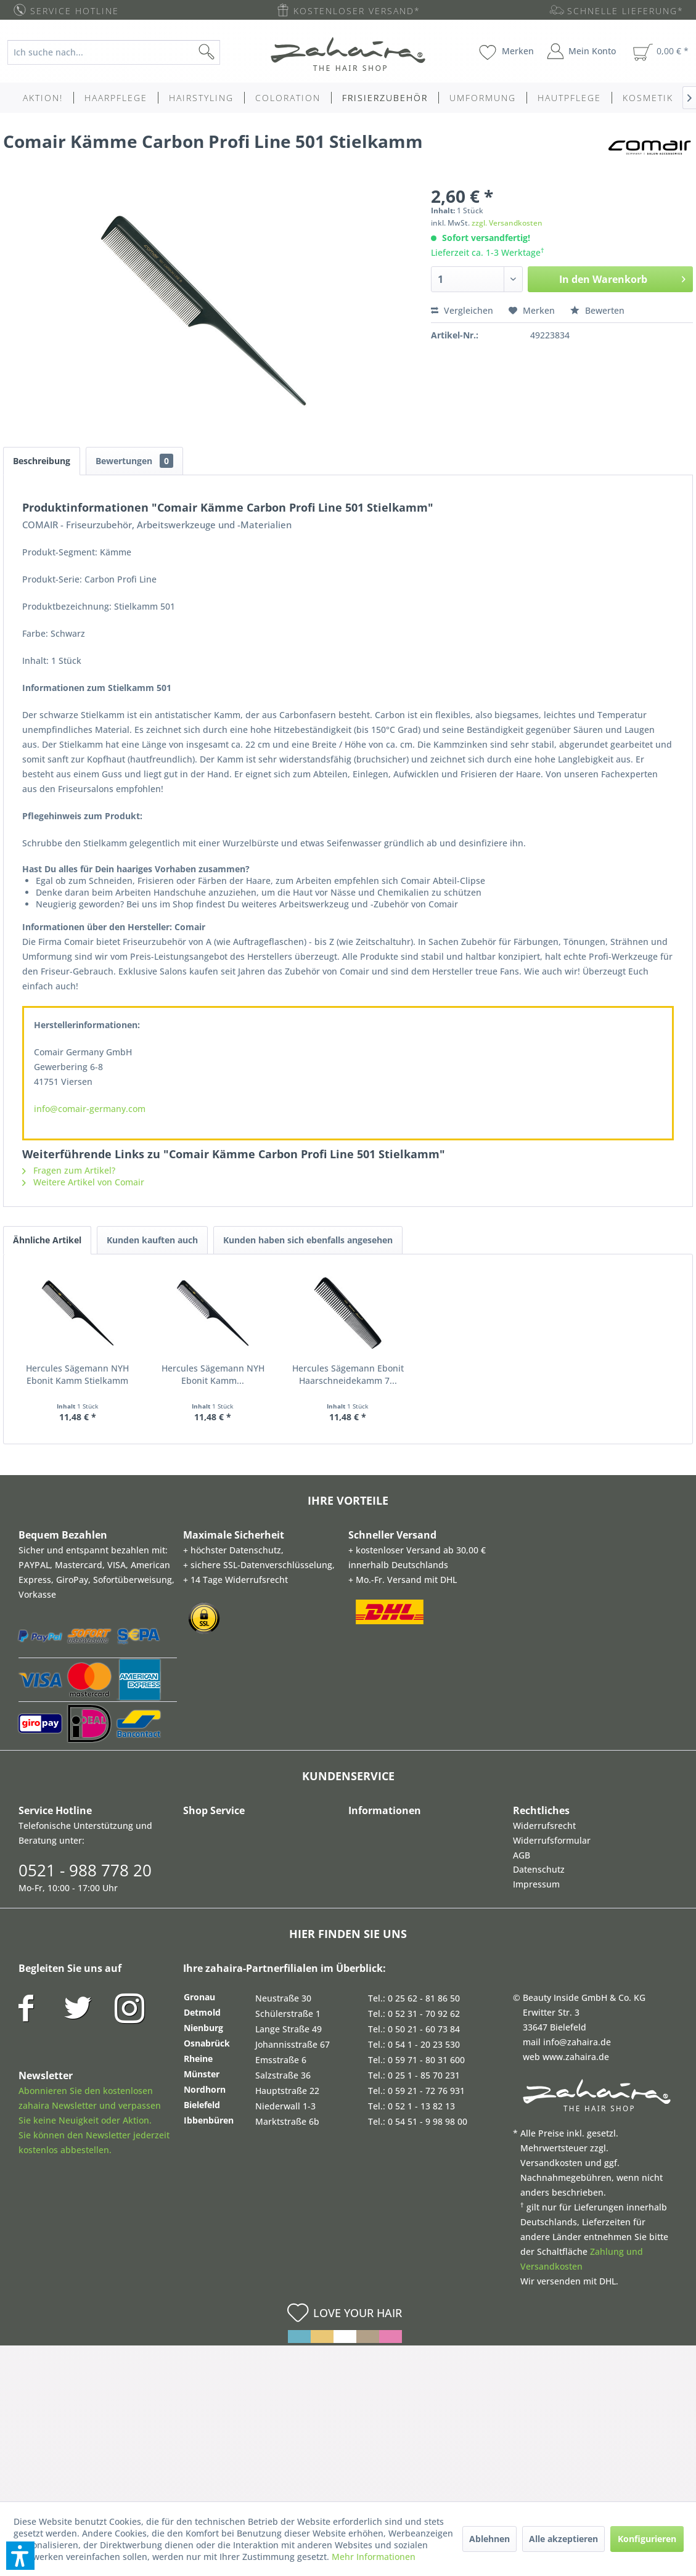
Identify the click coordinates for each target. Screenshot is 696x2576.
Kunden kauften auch (152, 1240)
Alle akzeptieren (563, 2539)
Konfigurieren (647, 2539)
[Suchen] (226, 52)
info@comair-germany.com (89, 1108)
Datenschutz (539, 1869)
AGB (521, 1855)
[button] (20, 2555)
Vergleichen (462, 310)
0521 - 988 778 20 (85, 1870)
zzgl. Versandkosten (507, 223)
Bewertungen (134, 461)
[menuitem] (122, 52)
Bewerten (597, 310)
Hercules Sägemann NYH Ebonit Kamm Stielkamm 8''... (94, 1374)
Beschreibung (41, 461)
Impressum (536, 1884)
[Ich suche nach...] (113, 52)
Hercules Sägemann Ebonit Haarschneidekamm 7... (432, 1374)
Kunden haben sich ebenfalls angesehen (308, 1240)
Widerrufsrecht (544, 1825)
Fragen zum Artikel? (68, 1170)
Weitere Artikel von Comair (83, 1182)
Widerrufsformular (552, 1840)
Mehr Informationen (374, 2556)
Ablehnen (489, 2539)
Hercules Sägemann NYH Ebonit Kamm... (263, 1374)
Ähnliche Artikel (47, 1240)
